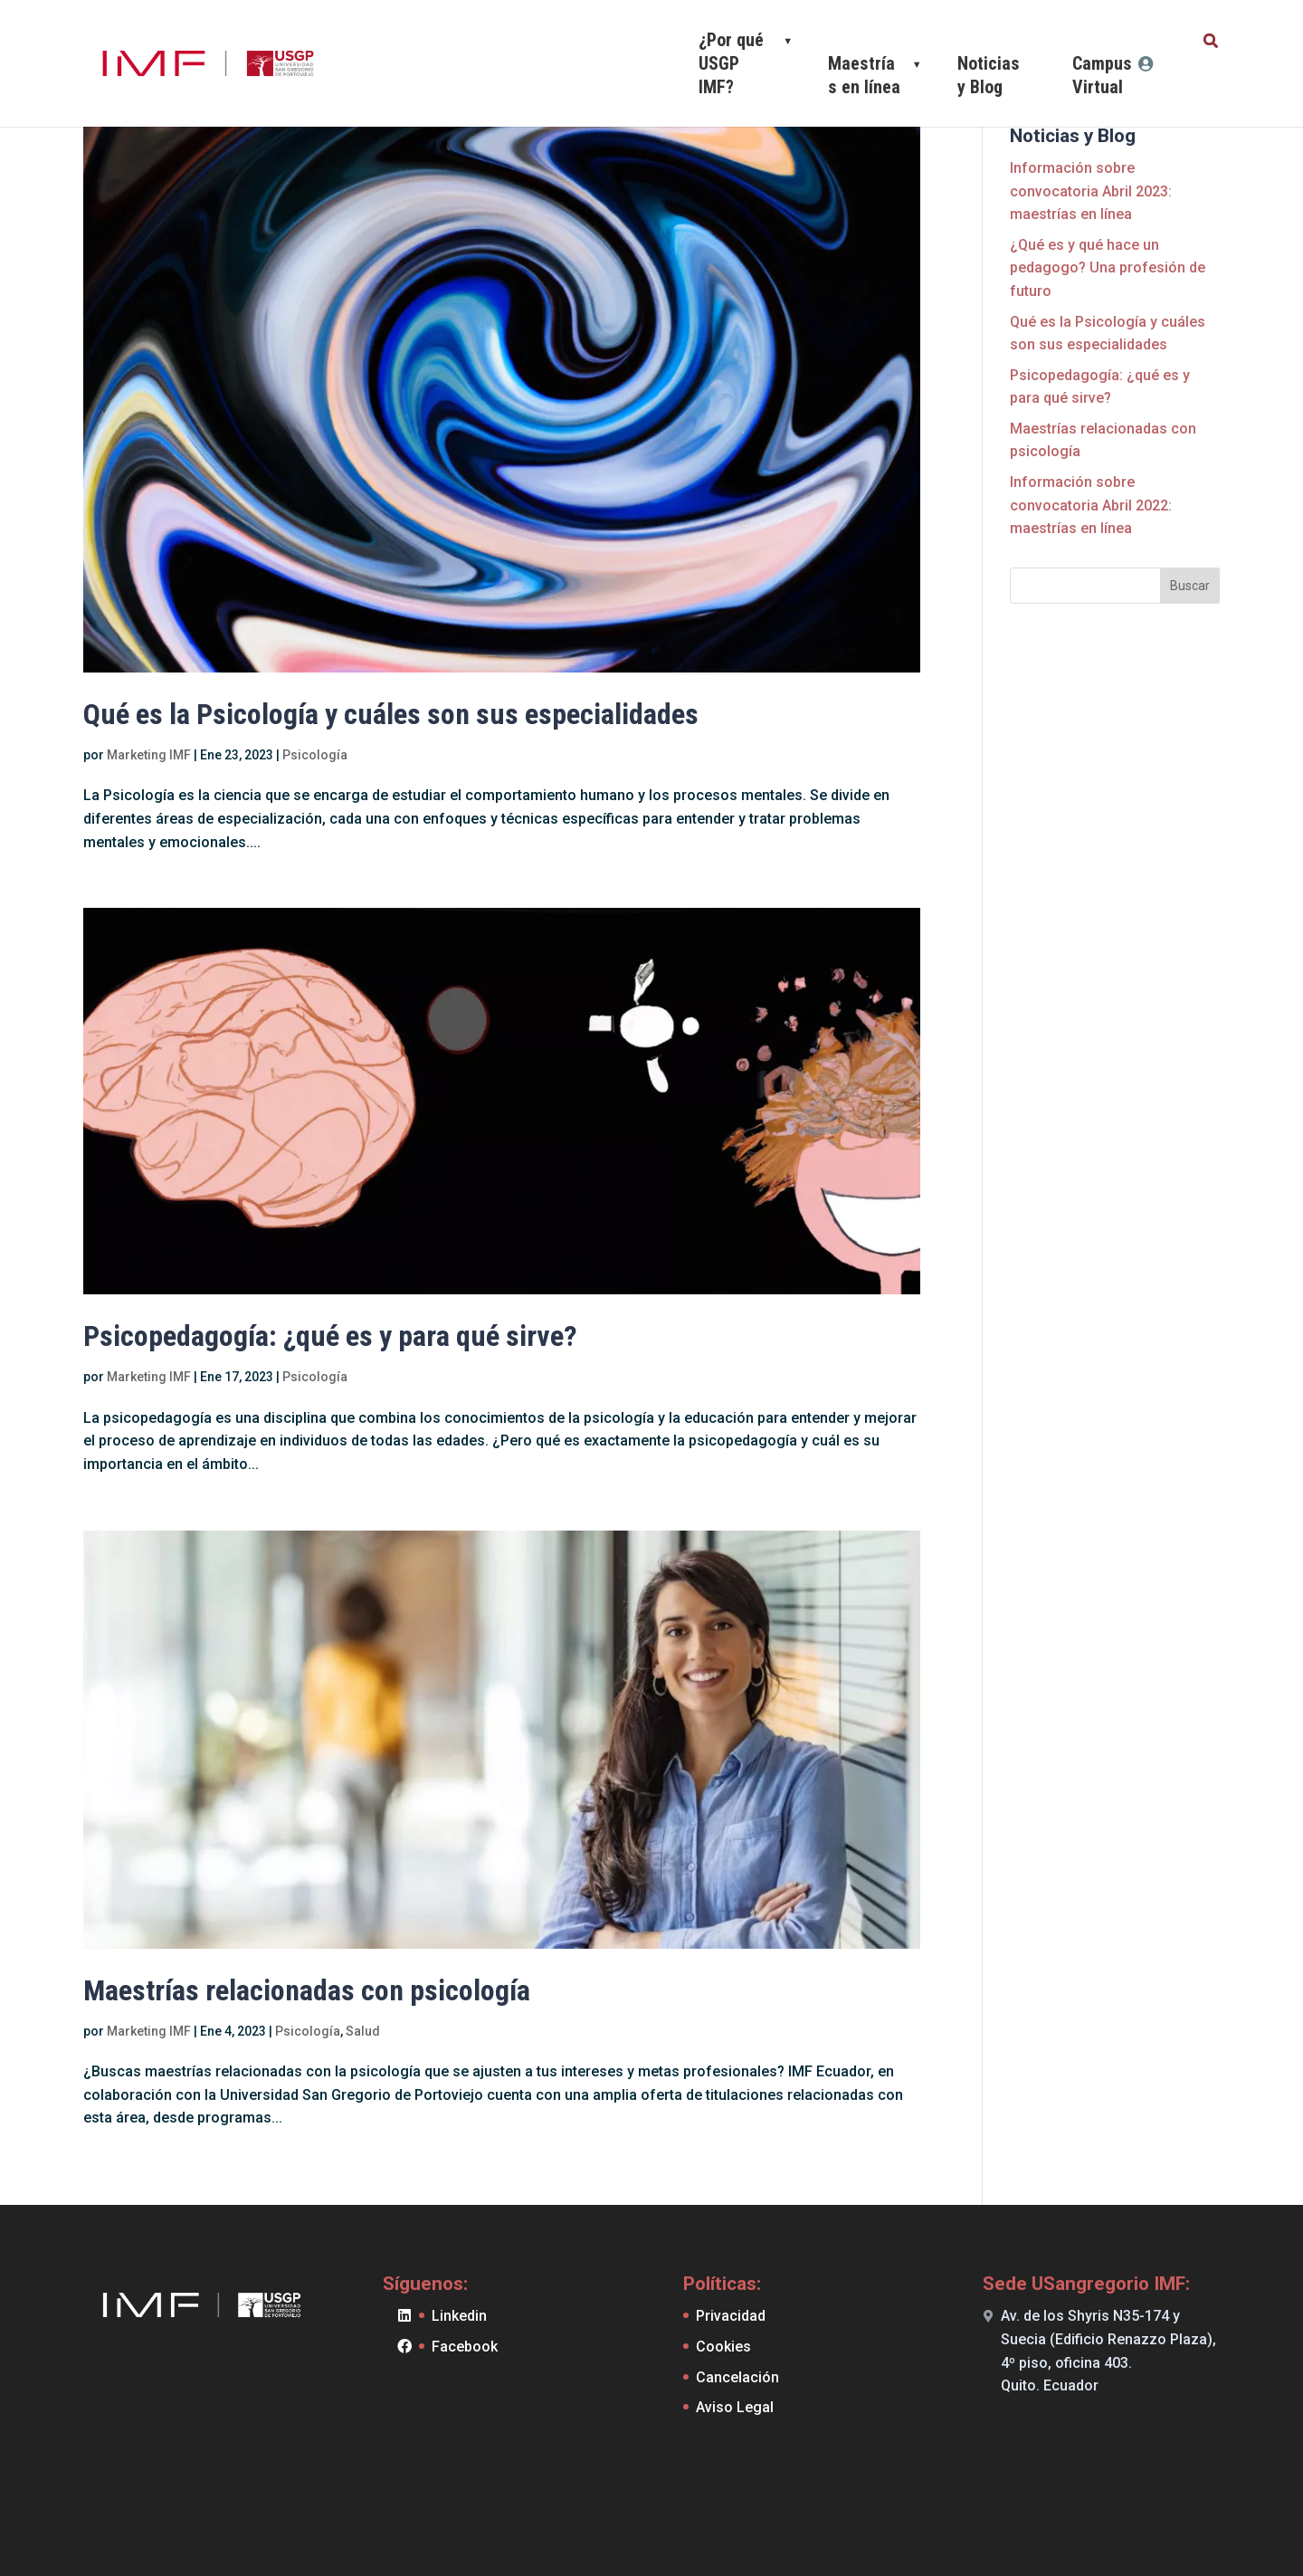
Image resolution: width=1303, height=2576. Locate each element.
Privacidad (731, 2315)
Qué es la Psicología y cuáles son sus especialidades (391, 714)
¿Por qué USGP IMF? (731, 63)
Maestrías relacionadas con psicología (306, 1990)
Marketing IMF (149, 755)
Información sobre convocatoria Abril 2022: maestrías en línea (1091, 505)
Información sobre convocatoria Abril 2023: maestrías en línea (1091, 191)
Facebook (465, 2346)
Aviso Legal (735, 2407)
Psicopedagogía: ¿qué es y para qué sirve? (330, 1336)
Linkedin (459, 2315)
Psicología (314, 755)
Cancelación (737, 2377)
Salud (363, 2031)
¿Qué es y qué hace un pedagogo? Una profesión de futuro (1107, 268)
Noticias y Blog (988, 75)
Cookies (723, 2346)
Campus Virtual (1102, 75)
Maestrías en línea (864, 75)
